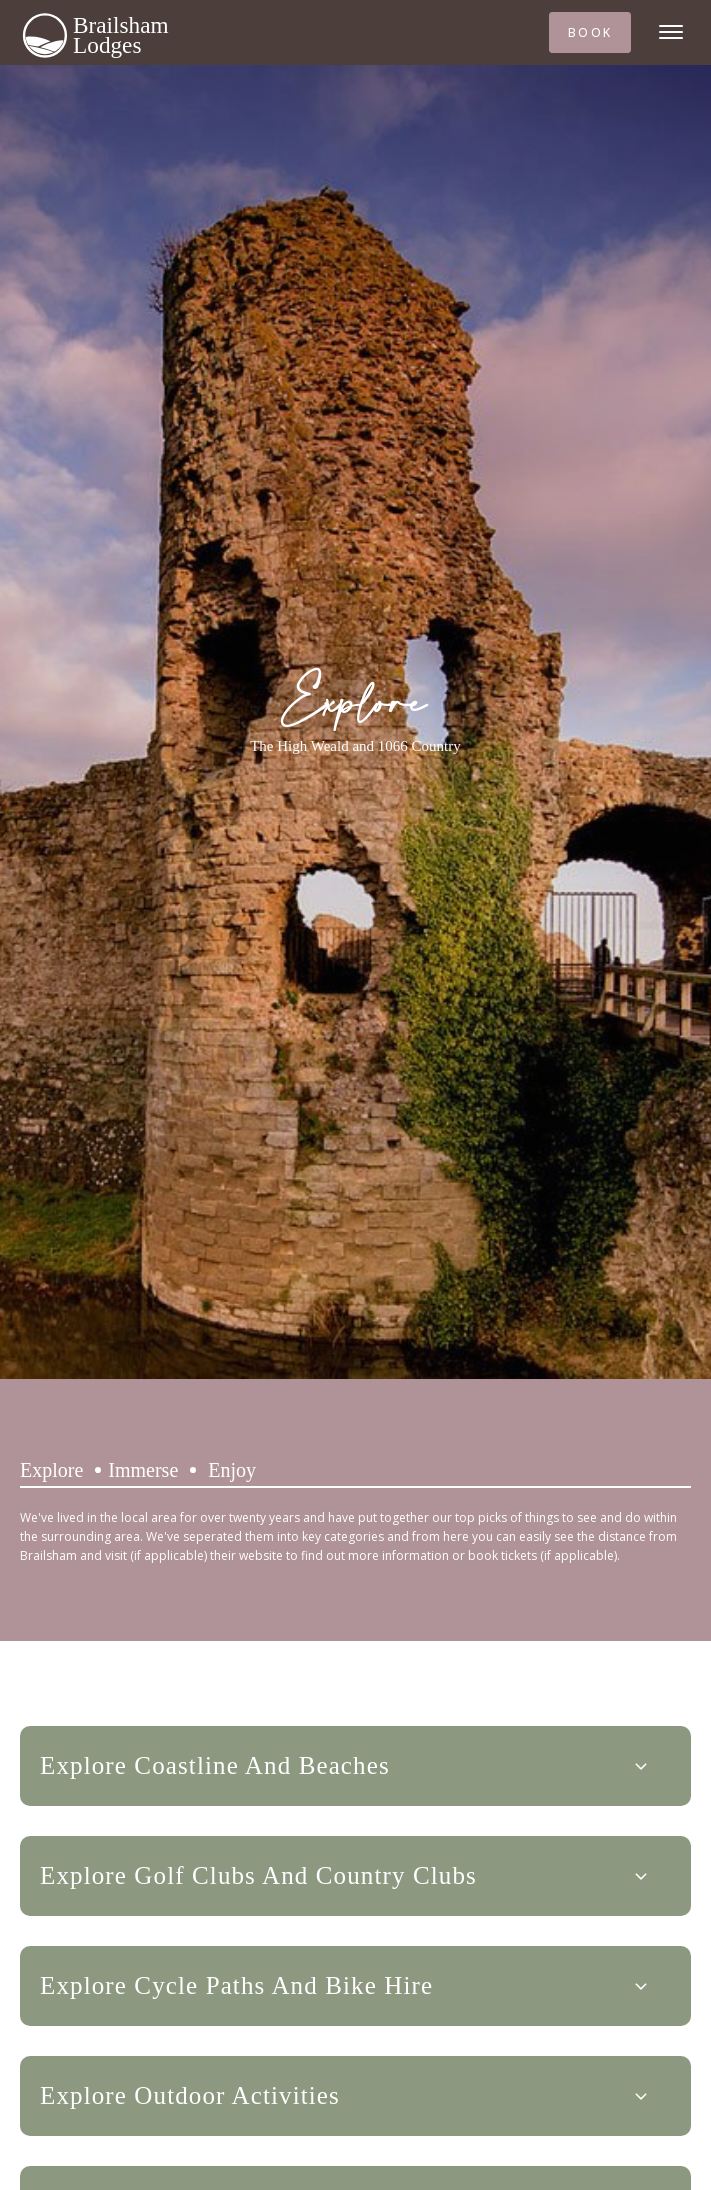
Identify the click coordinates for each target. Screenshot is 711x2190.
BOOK (590, 32)
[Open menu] (671, 32)
